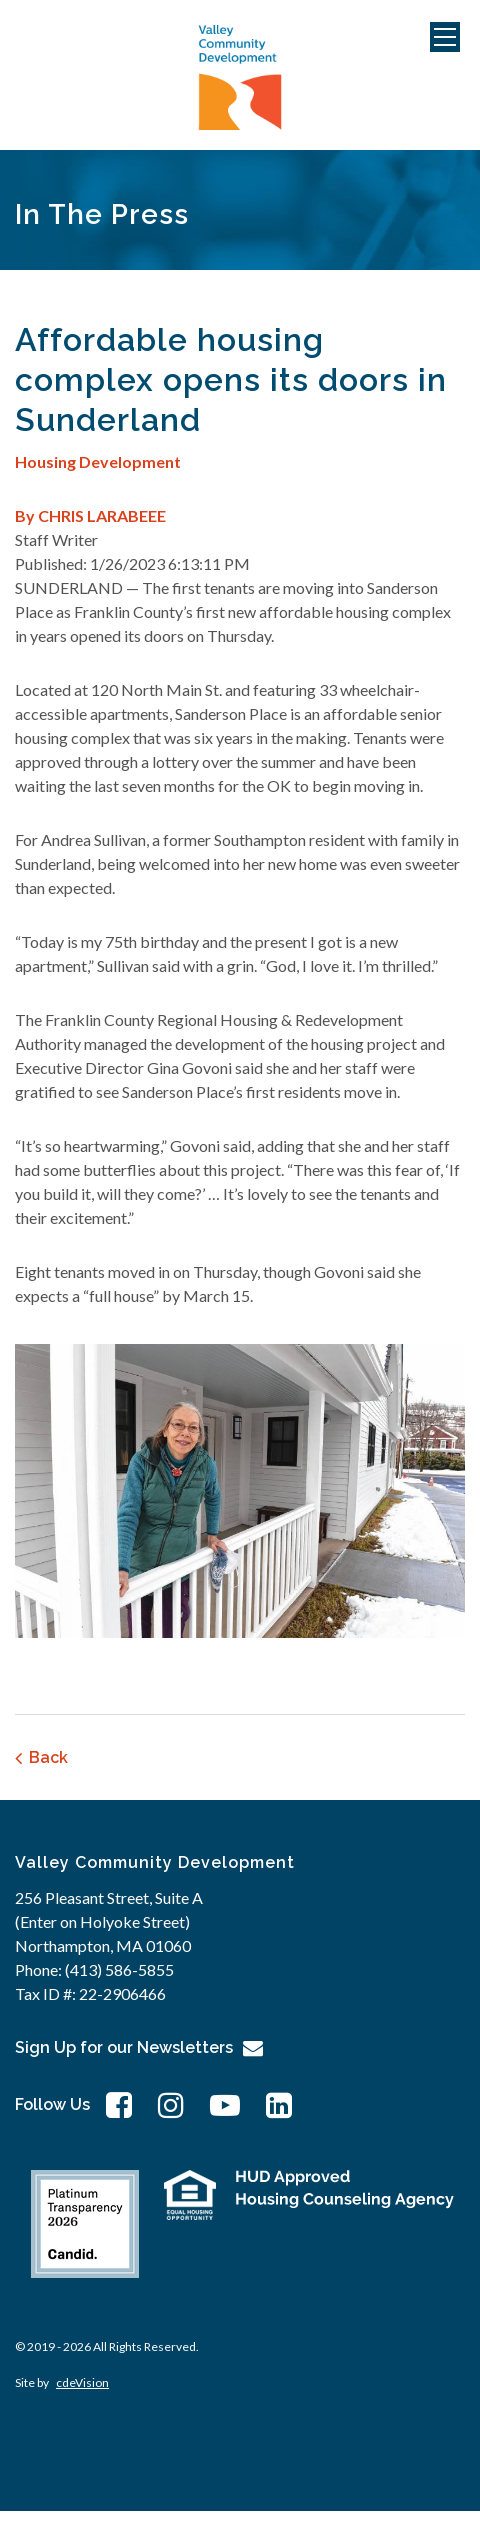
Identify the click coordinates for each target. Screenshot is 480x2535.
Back (48, 1757)
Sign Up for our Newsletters (124, 2047)
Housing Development (98, 461)
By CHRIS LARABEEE (90, 515)
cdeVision (82, 2382)
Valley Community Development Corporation (240, 78)
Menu (445, 37)
